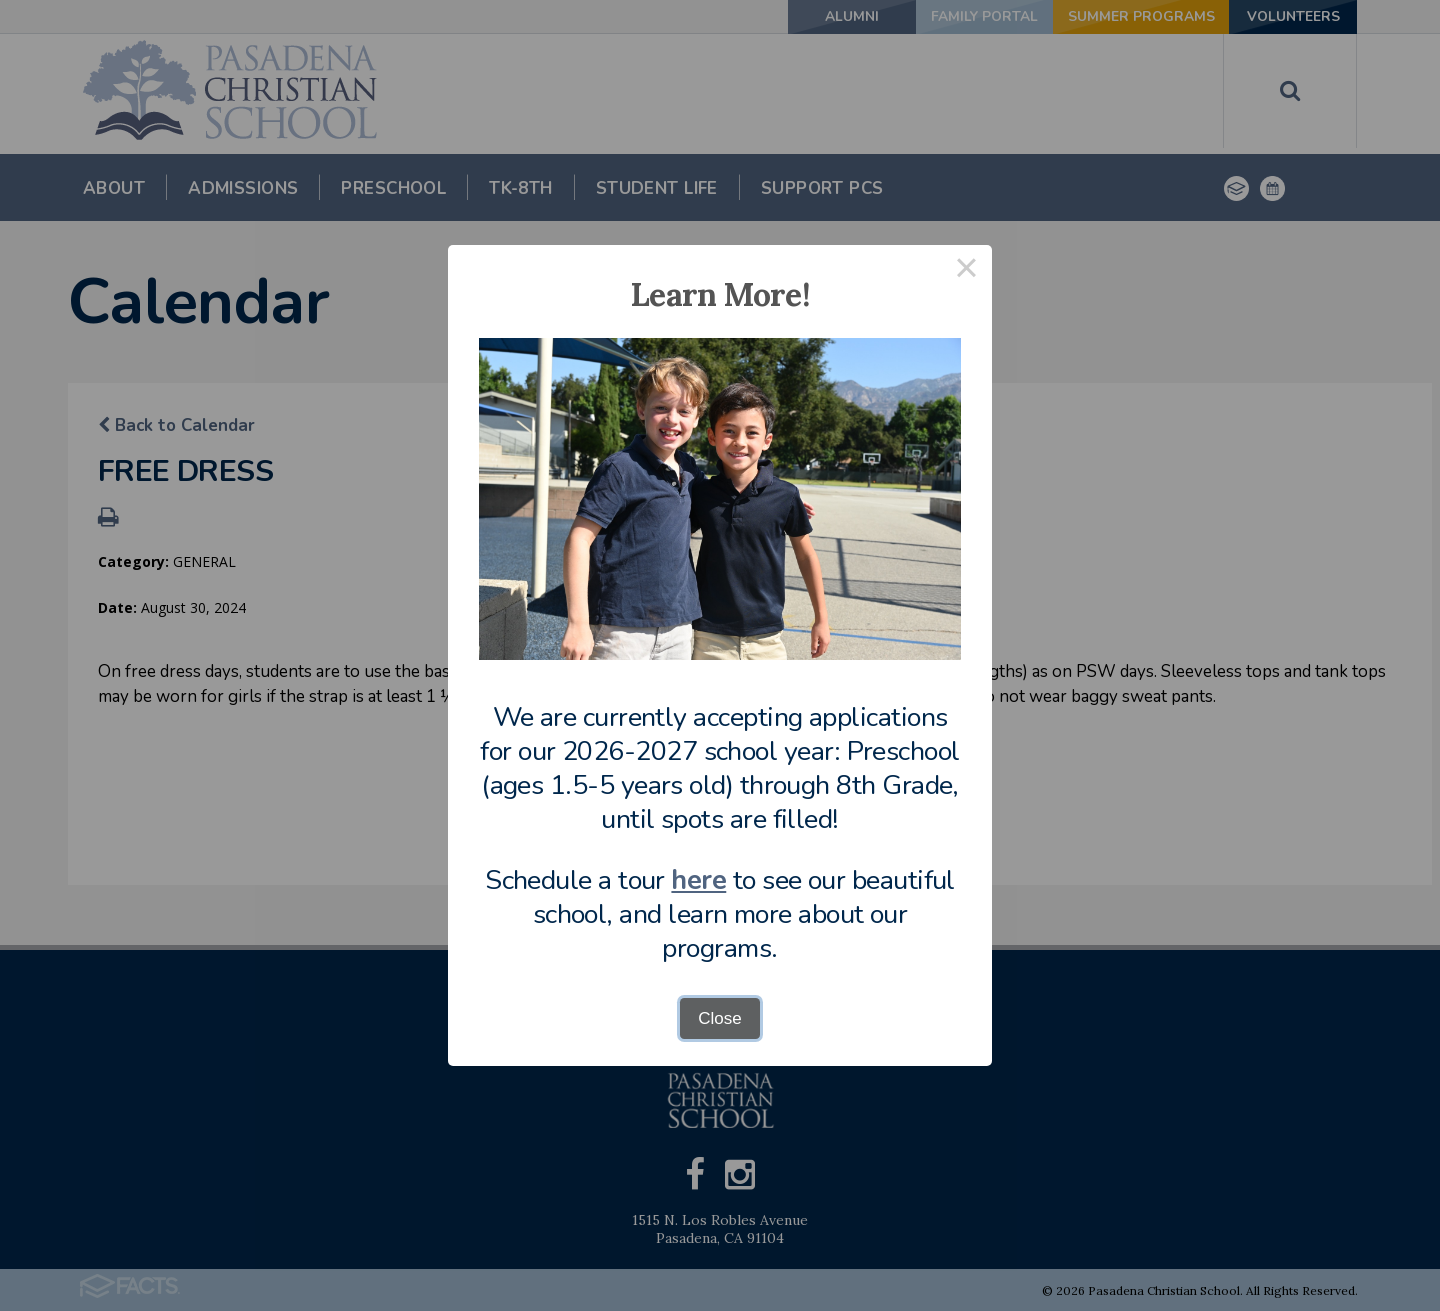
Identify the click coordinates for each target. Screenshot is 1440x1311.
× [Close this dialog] (967, 270)
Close (719, 1018)
